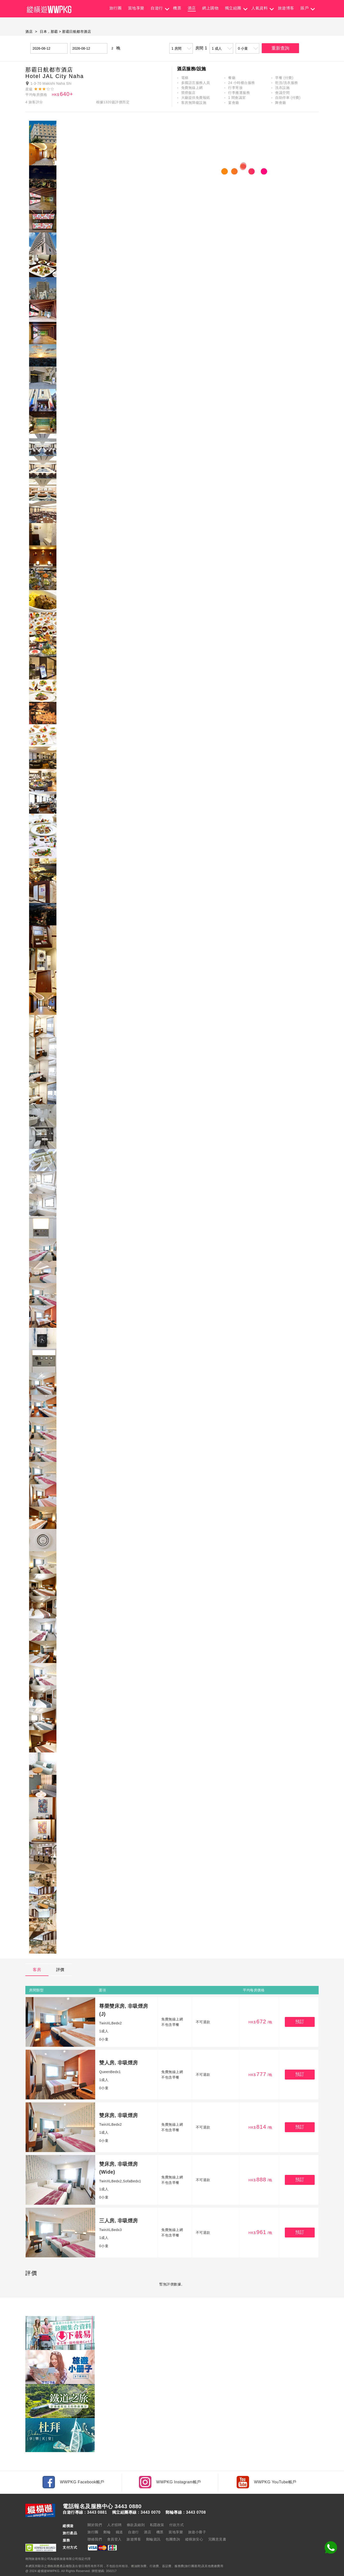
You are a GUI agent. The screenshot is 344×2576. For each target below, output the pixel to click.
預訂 (299, 2021)
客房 (37, 1970)
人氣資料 (259, 8)
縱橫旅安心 (194, 2539)
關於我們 (94, 2525)
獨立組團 (233, 8)
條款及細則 (136, 2525)
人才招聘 (114, 2525)
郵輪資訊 (153, 2539)
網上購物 (210, 8)
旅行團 (115, 8)
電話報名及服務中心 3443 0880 (102, 2506)
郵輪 (107, 2532)
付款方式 (176, 2525)
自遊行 (157, 8)
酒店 (192, 8)
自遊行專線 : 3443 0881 (85, 2512)
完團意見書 (217, 2539)
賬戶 (305, 8)
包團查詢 (173, 2539)
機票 (177, 8)
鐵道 (119, 2532)
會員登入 (114, 2539)
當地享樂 (136, 8)
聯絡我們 (94, 2539)
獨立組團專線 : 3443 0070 (136, 2512)
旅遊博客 (286, 8)
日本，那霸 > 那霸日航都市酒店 (65, 32)
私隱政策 (157, 2525)
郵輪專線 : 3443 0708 (186, 2512)
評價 (60, 1970)
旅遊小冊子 (197, 2532)
